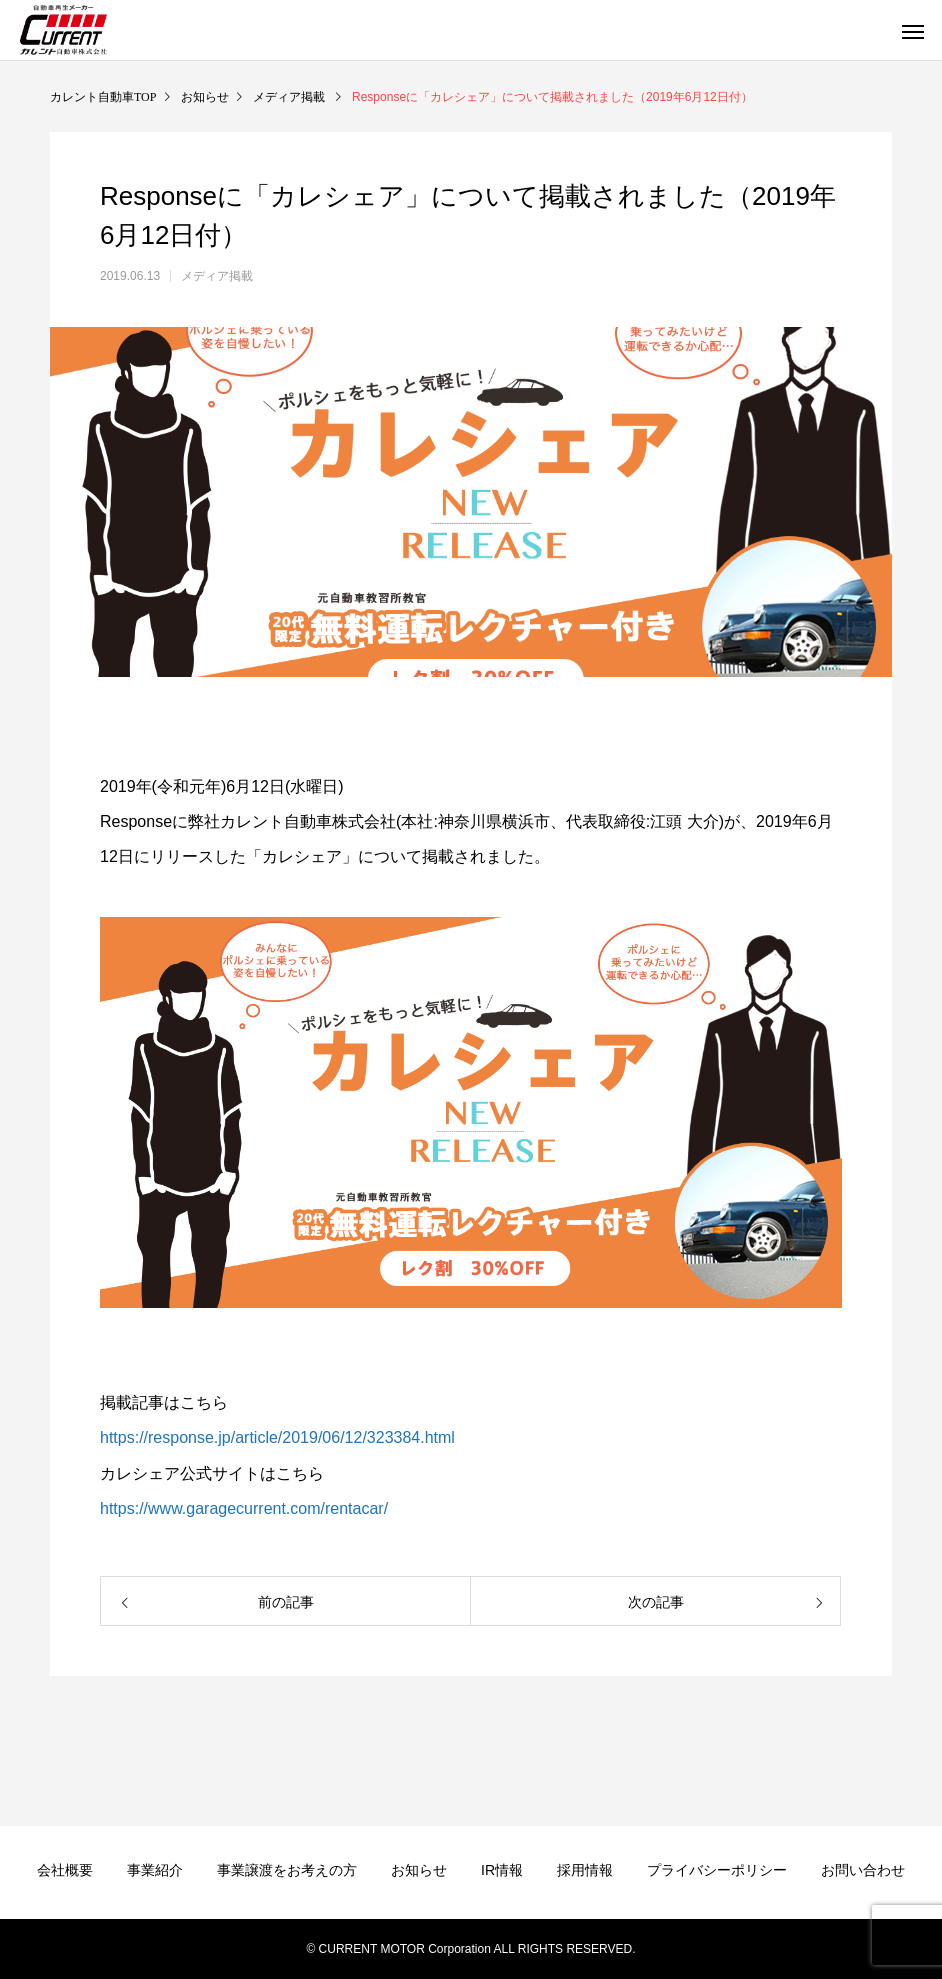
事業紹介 (155, 1870)
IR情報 (502, 1870)
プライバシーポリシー (717, 1870)
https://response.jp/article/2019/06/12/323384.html (277, 1437)
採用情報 (585, 1870)
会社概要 (65, 1870)
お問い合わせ (863, 1870)
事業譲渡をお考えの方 (287, 1870)
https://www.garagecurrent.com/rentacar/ (244, 1508)
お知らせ (419, 1870)
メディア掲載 (217, 276)
